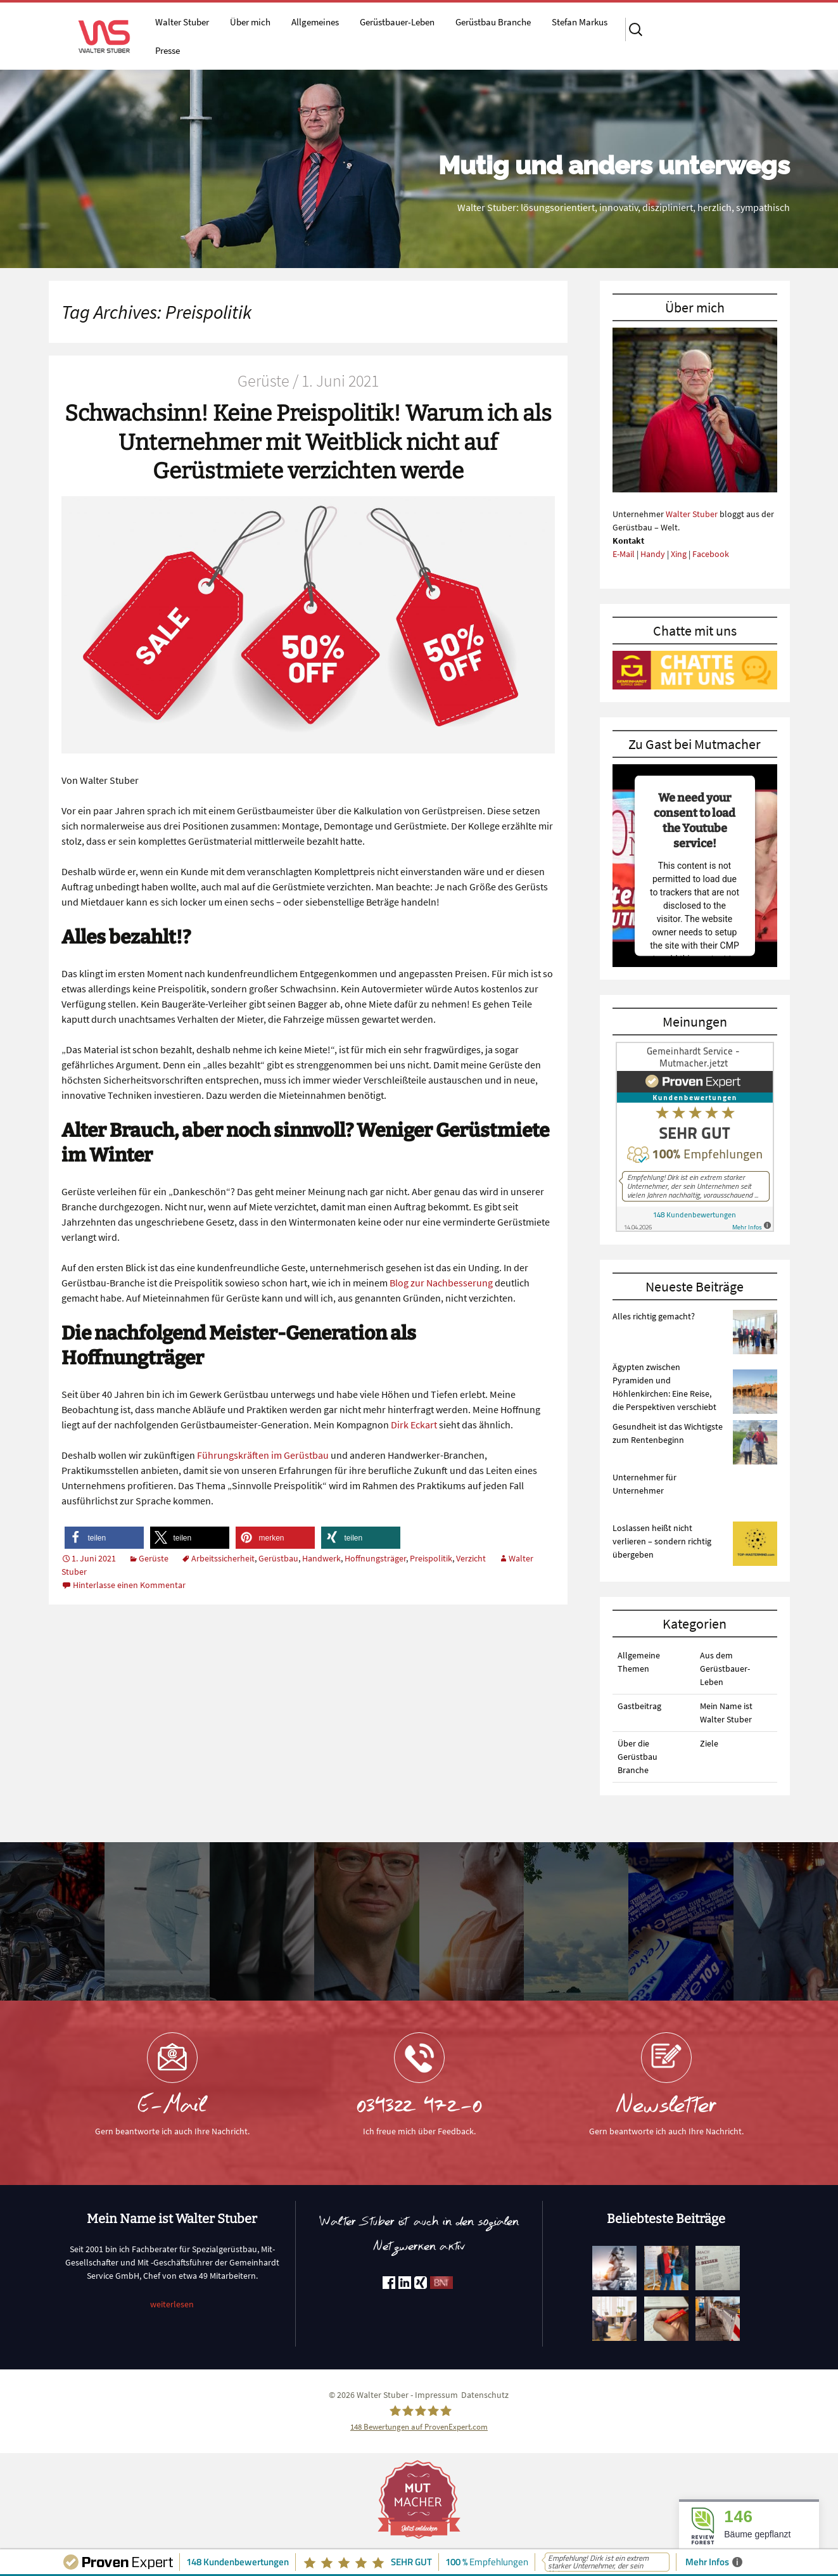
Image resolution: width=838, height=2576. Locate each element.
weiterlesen (172, 2304)
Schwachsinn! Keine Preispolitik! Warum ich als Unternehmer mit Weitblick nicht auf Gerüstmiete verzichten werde (308, 442)
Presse (167, 50)
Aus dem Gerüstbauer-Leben (725, 1669)
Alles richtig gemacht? (654, 1316)
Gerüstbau (278, 1558)
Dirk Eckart (414, 1424)
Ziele (709, 1743)
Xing (679, 554)
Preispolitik (431, 1558)
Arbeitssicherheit (223, 1558)
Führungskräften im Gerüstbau (263, 1455)
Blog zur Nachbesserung (441, 1282)
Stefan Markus (579, 22)
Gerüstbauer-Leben (397, 22)
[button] (104, 1538)
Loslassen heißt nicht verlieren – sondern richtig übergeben (662, 1541)
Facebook (710, 554)
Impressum (436, 2394)
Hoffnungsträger (375, 1558)
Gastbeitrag (639, 1706)
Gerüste (153, 1558)
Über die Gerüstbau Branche (637, 1757)
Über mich (250, 22)
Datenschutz (485, 2394)
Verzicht (471, 1558)
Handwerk (321, 1558)
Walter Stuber (182, 22)
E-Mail (624, 554)
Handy (652, 554)
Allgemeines (315, 22)
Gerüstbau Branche (493, 22)
